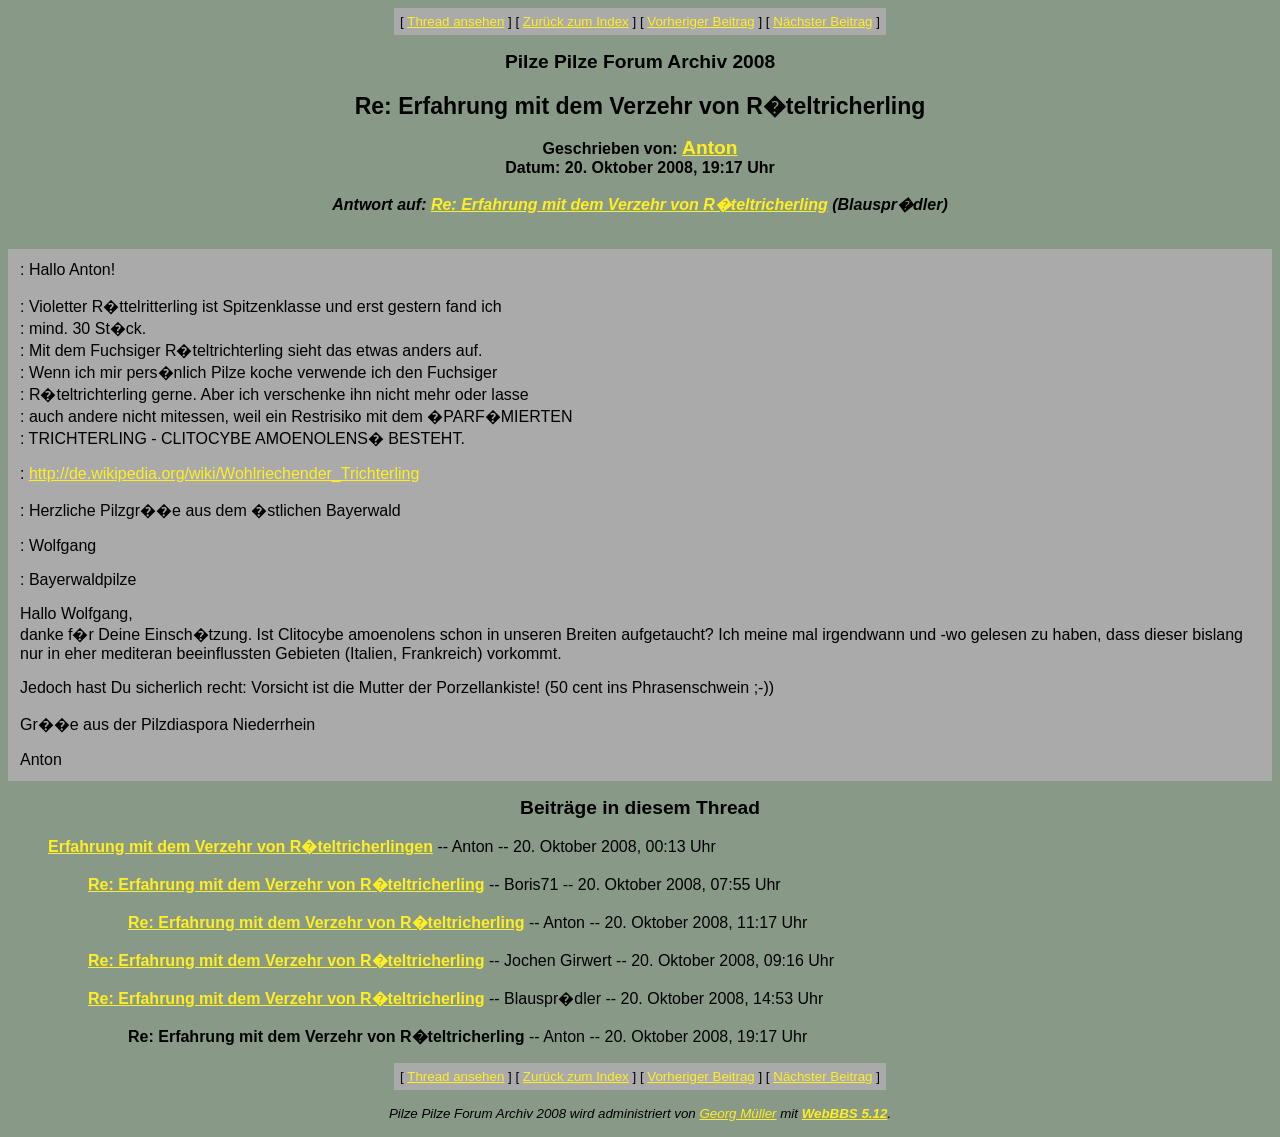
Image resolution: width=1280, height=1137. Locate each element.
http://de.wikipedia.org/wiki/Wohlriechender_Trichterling (224, 473)
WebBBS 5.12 (845, 1113)
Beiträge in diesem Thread (640, 807)
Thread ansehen (455, 21)
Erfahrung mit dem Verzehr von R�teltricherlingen (240, 846)
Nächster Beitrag (822, 21)
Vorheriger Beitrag (700, 21)
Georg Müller (737, 1113)
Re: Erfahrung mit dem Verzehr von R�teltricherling (629, 204)
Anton (709, 147)
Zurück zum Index (576, 21)
